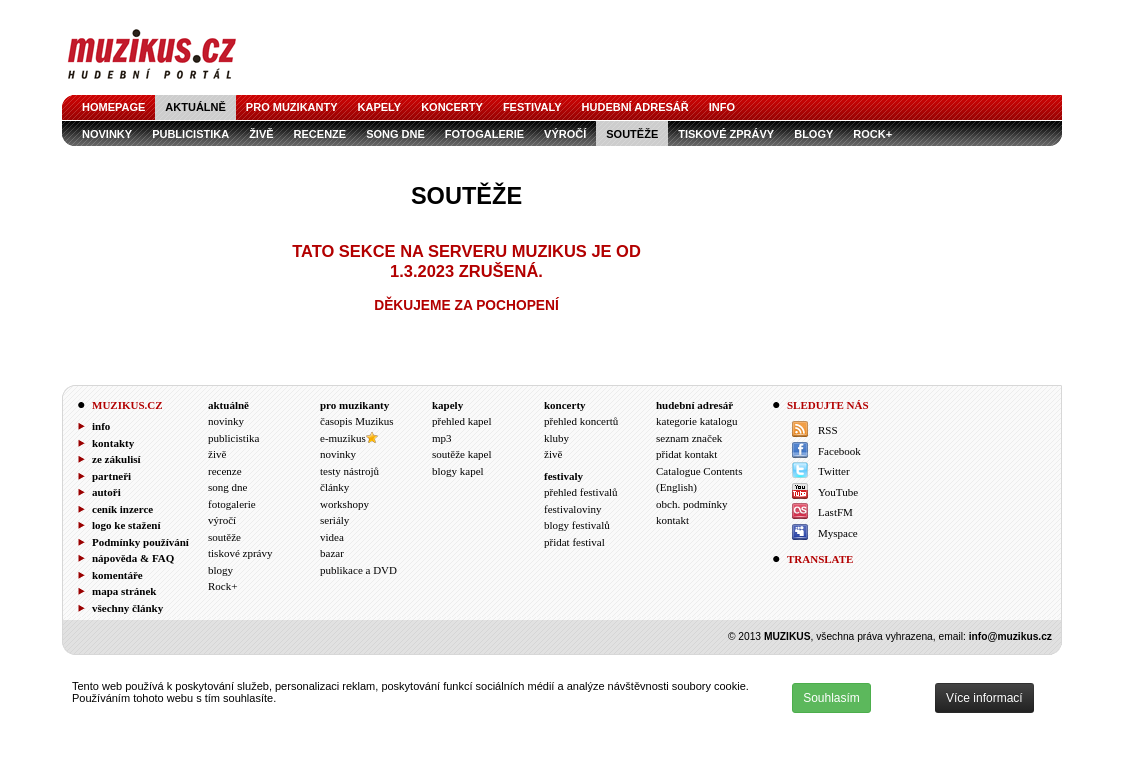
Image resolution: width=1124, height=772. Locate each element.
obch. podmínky (692, 504)
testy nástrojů (349, 471)
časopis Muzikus (357, 421)
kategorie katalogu (697, 421)
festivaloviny (572, 509)
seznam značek (689, 438)
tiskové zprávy (726, 134)
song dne (395, 134)
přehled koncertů (581, 421)
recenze (320, 134)
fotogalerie (484, 134)
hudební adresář (635, 107)
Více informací (984, 698)
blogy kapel (458, 471)
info (722, 107)
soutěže (632, 134)
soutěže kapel (462, 454)
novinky (107, 134)
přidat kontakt (686, 454)
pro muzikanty (292, 107)
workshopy (344, 504)
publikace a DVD (358, 570)
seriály (334, 520)
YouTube (838, 492)
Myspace (838, 533)
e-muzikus (343, 438)
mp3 (442, 438)
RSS (828, 430)
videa (332, 537)
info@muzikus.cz (1010, 636)
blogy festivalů (577, 525)
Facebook (839, 451)
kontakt (672, 520)
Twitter (834, 471)
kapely (380, 107)
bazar (332, 553)
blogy (813, 134)
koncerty (452, 107)
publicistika (190, 134)
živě (261, 134)
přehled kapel (462, 421)
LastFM (835, 512)
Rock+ (872, 134)
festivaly (532, 107)
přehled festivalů (581, 492)
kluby (556, 438)
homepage (113, 107)
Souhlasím (831, 698)
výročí (565, 134)
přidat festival (574, 542)
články (334, 487)
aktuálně (195, 107)
